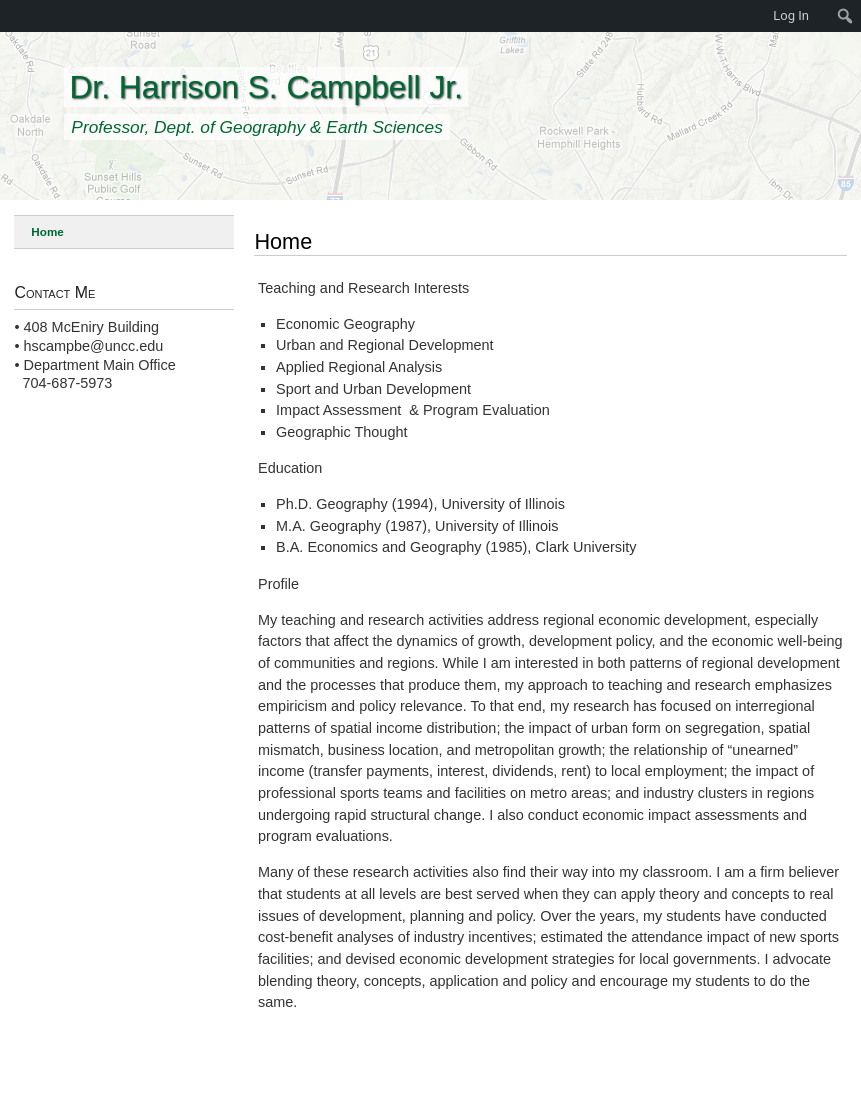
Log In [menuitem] (791, 15)
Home (47, 231)
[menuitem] (845, 16)
